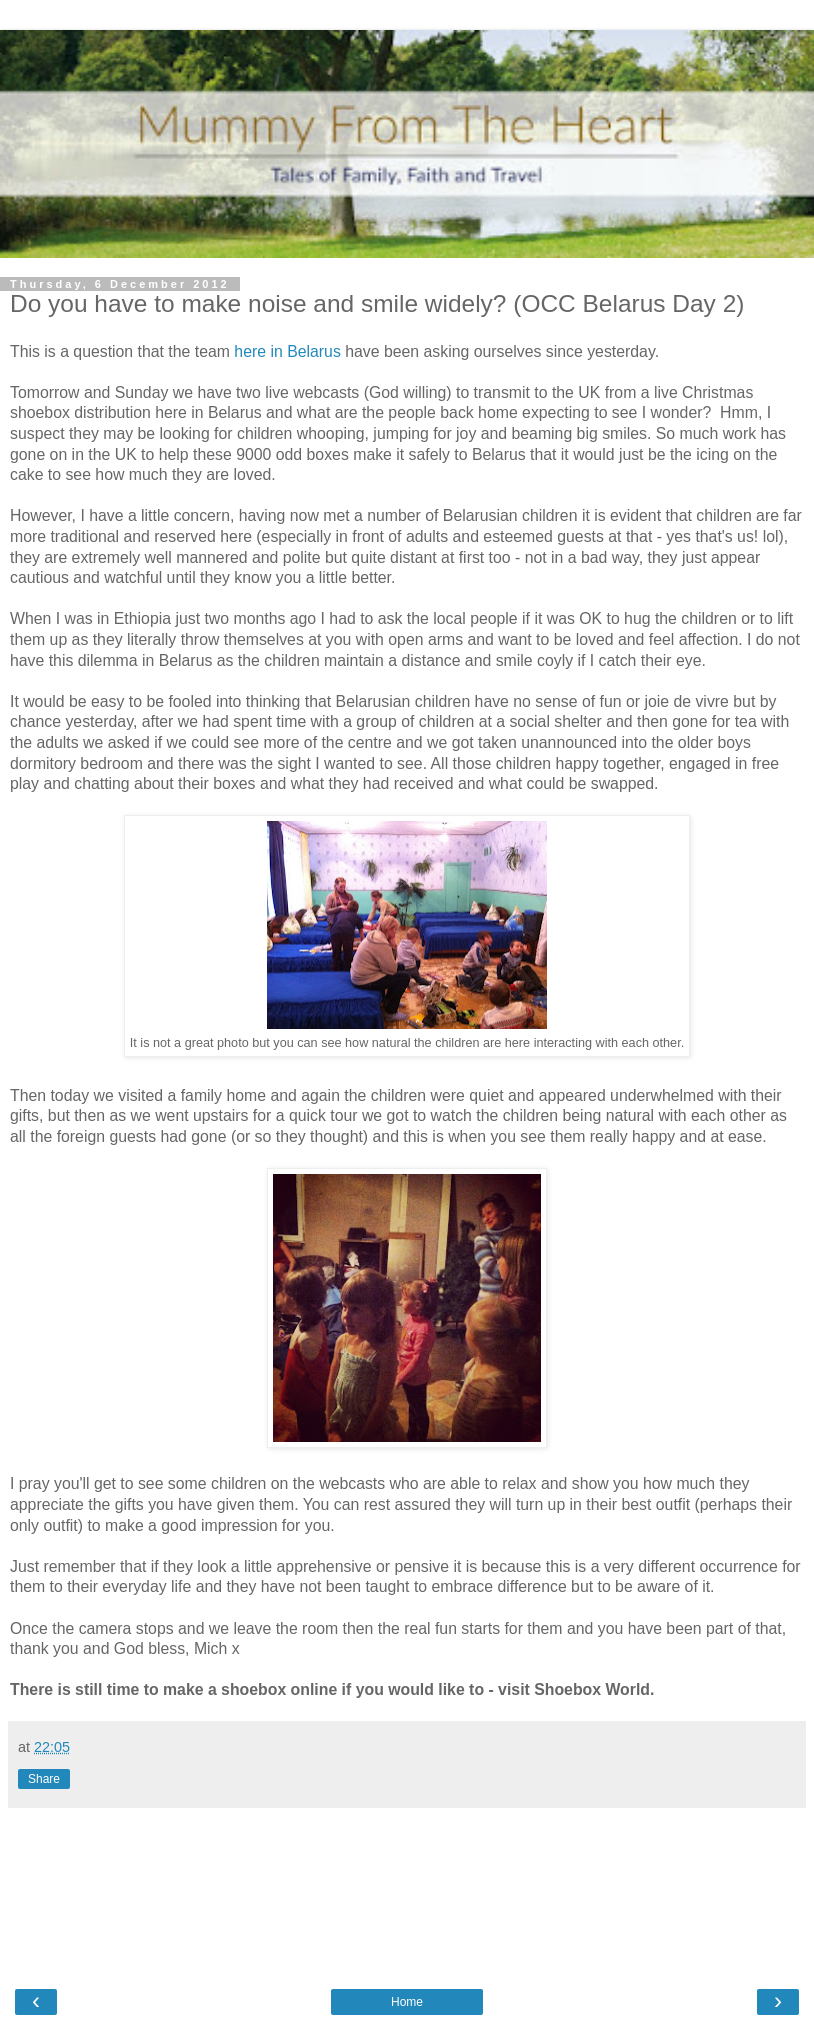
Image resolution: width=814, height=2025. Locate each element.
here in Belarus (287, 351)
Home (407, 2002)
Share (44, 1779)
